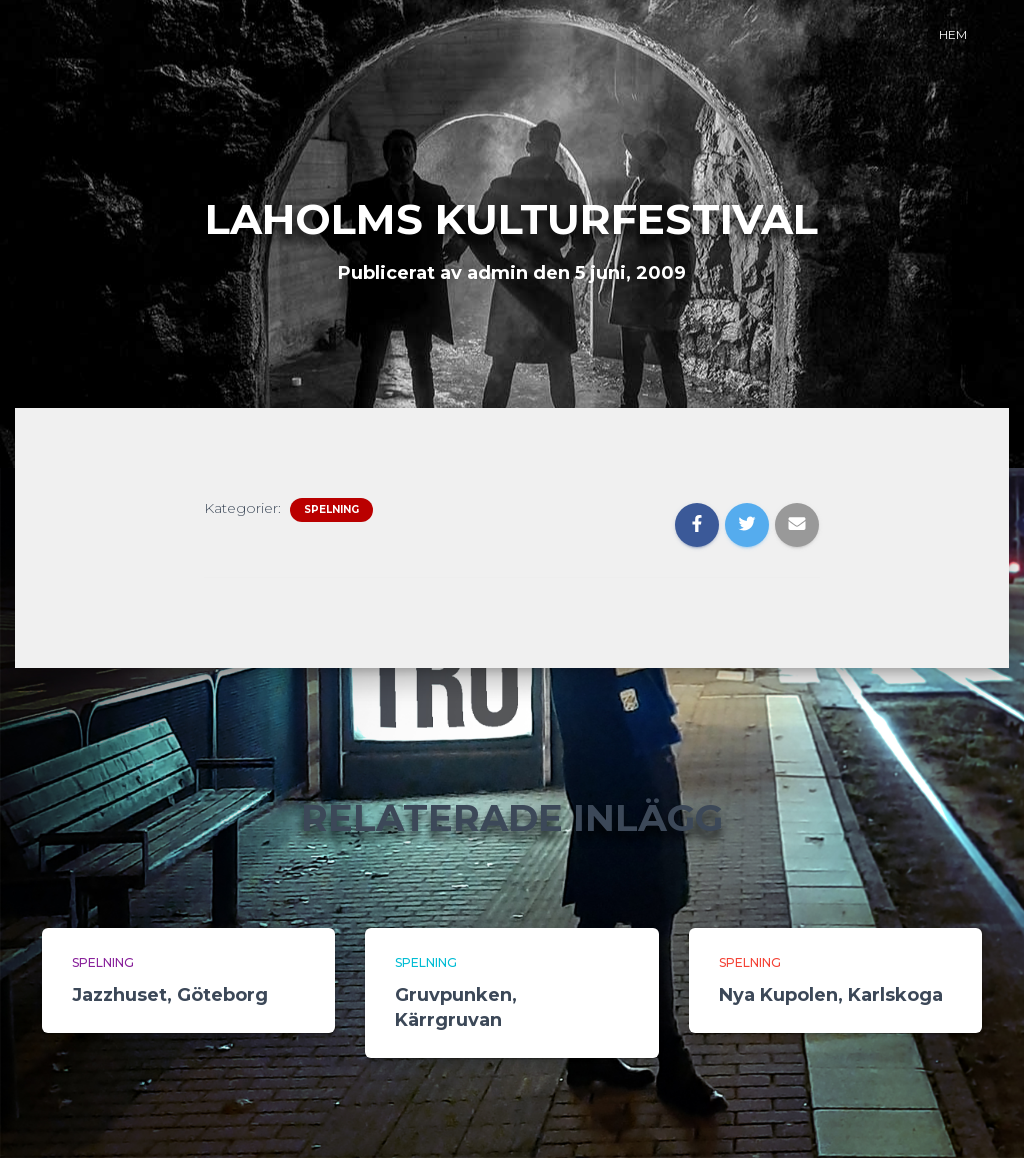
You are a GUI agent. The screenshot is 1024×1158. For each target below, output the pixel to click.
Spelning (331, 509)
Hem (953, 34)
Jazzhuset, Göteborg (170, 995)
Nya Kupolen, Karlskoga (831, 995)
